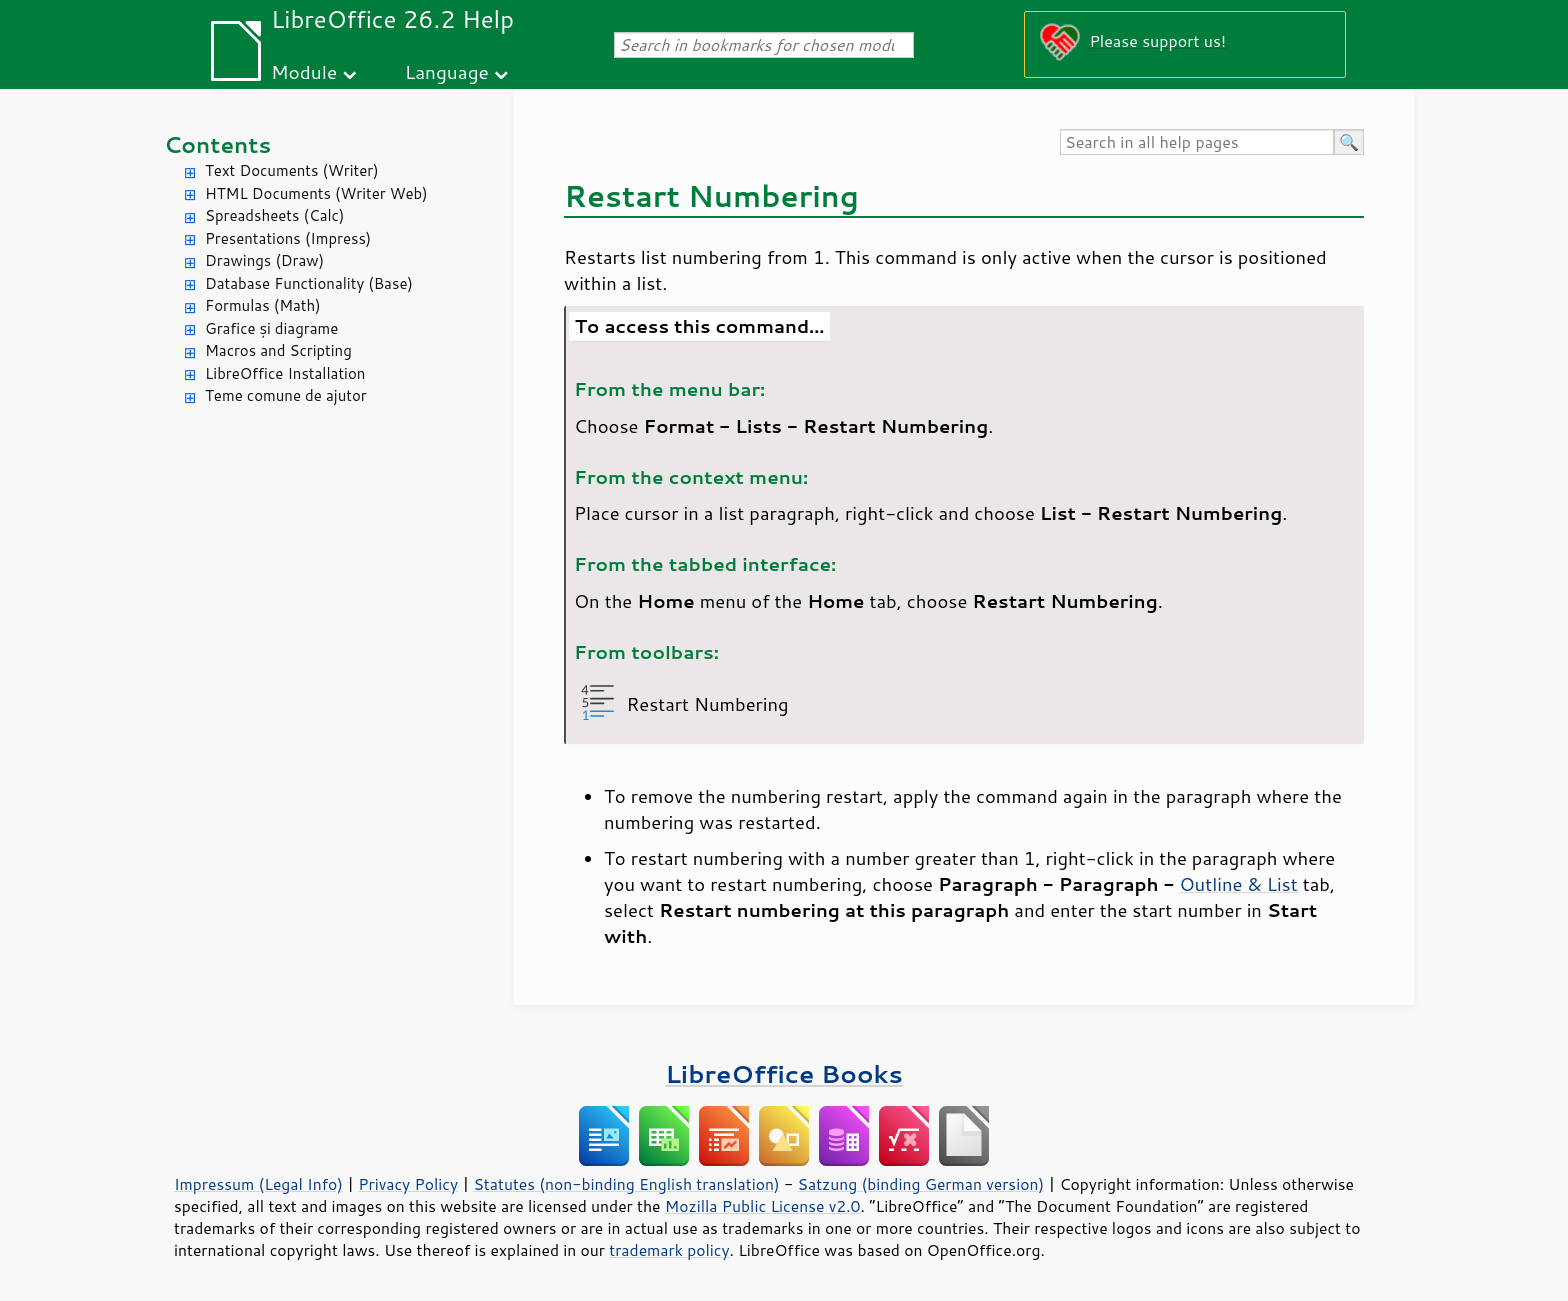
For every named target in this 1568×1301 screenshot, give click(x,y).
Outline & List (1238, 884)
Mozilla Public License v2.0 (763, 1206)
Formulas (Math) (263, 305)
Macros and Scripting (278, 350)
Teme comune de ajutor (286, 395)
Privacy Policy (408, 1184)
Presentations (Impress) (288, 238)
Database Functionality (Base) (309, 283)
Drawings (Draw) (264, 260)
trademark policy (669, 1250)
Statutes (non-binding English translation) (626, 1184)
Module (304, 71)
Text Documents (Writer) (292, 170)
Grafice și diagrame (271, 328)
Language (447, 71)
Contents (217, 144)
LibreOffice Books (784, 1073)
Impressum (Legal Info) (258, 1184)
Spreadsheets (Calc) (274, 215)
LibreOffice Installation (285, 373)
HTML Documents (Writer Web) (316, 193)
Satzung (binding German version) (921, 1184)
